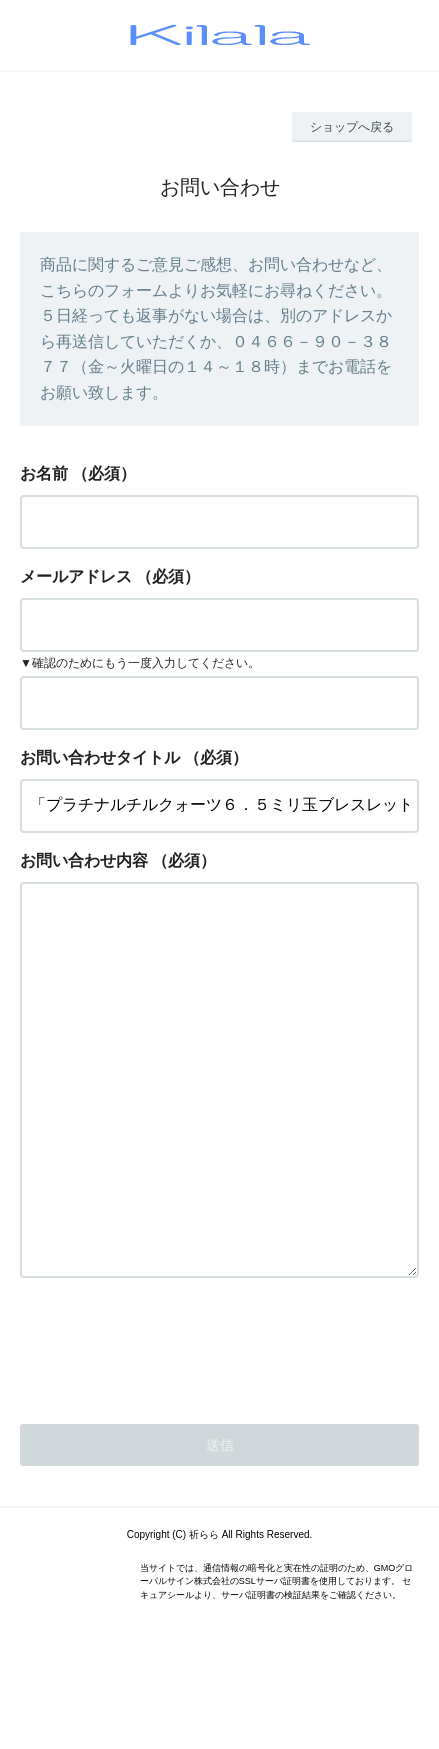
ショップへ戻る (352, 127)
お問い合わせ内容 (84, 860)
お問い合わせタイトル (100, 757)
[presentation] (172, 1425)
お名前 (44, 473)
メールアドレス (76, 576)
